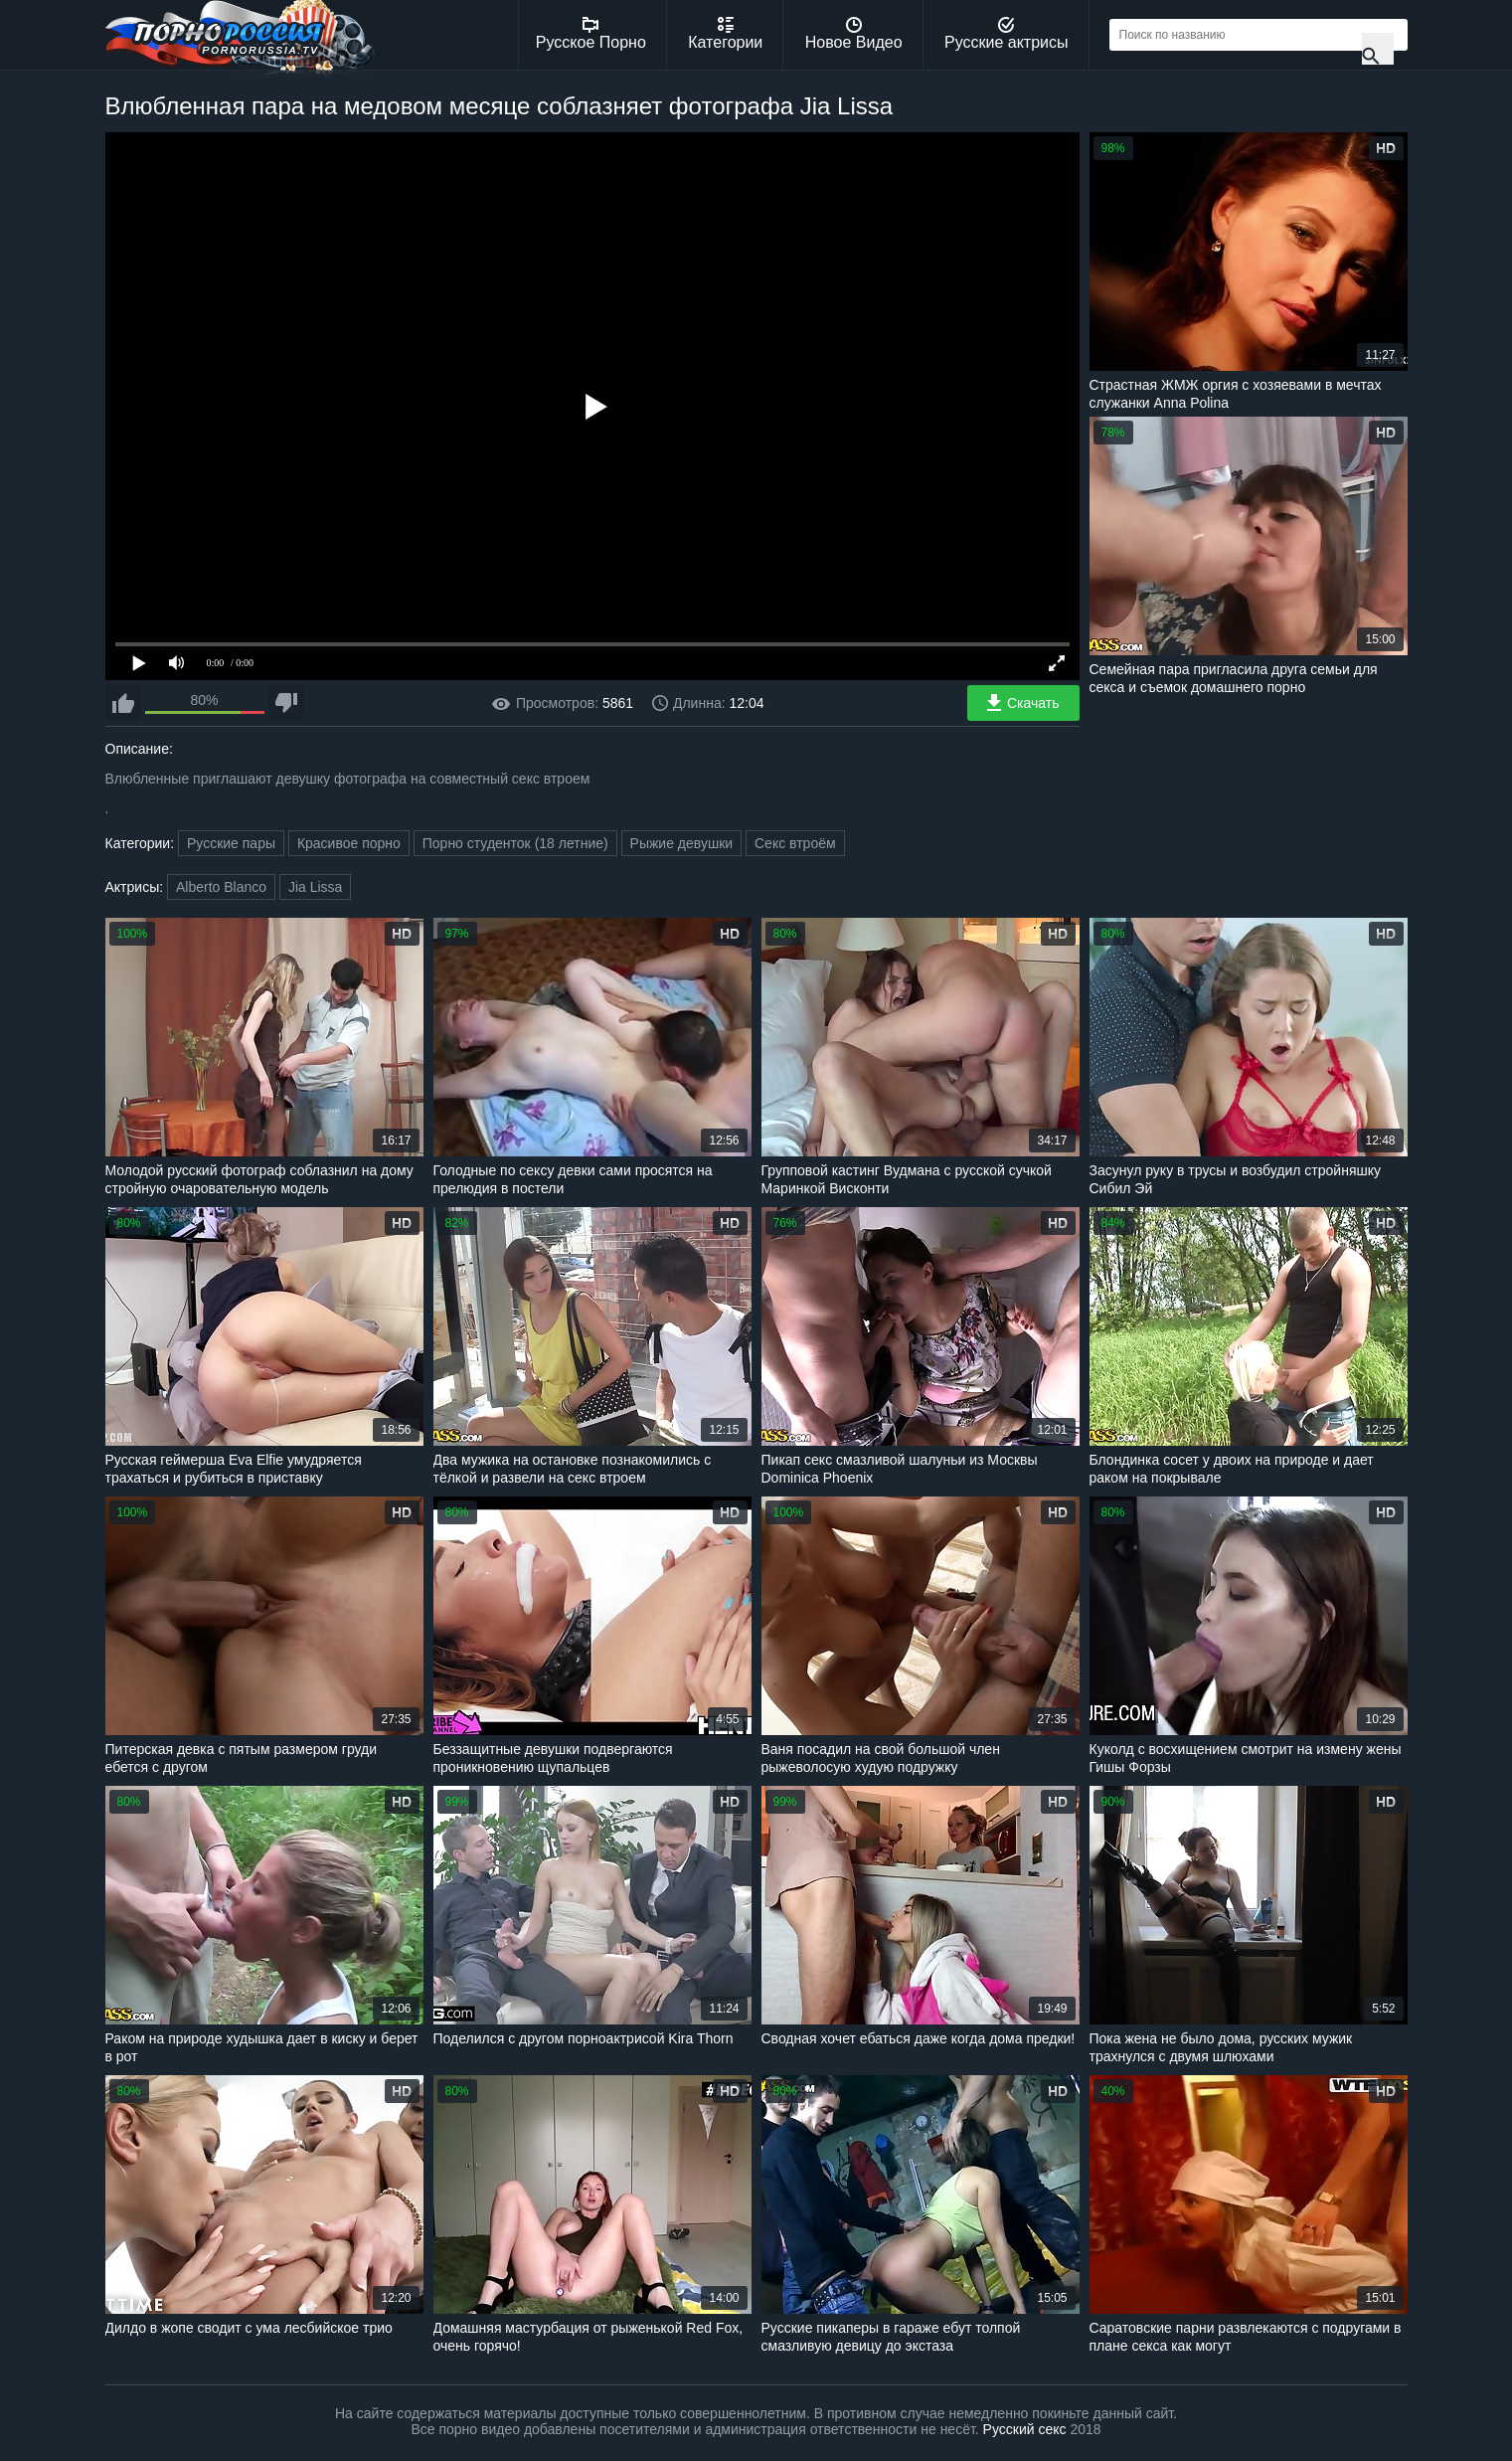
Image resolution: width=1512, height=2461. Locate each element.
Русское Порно (591, 34)
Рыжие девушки (682, 843)
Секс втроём (795, 843)
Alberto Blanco (221, 887)
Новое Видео (854, 34)
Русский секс (1025, 2429)
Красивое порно (349, 843)
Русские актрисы (1006, 34)
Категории (725, 34)
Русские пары (231, 843)
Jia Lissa (315, 887)
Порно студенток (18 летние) (515, 843)
